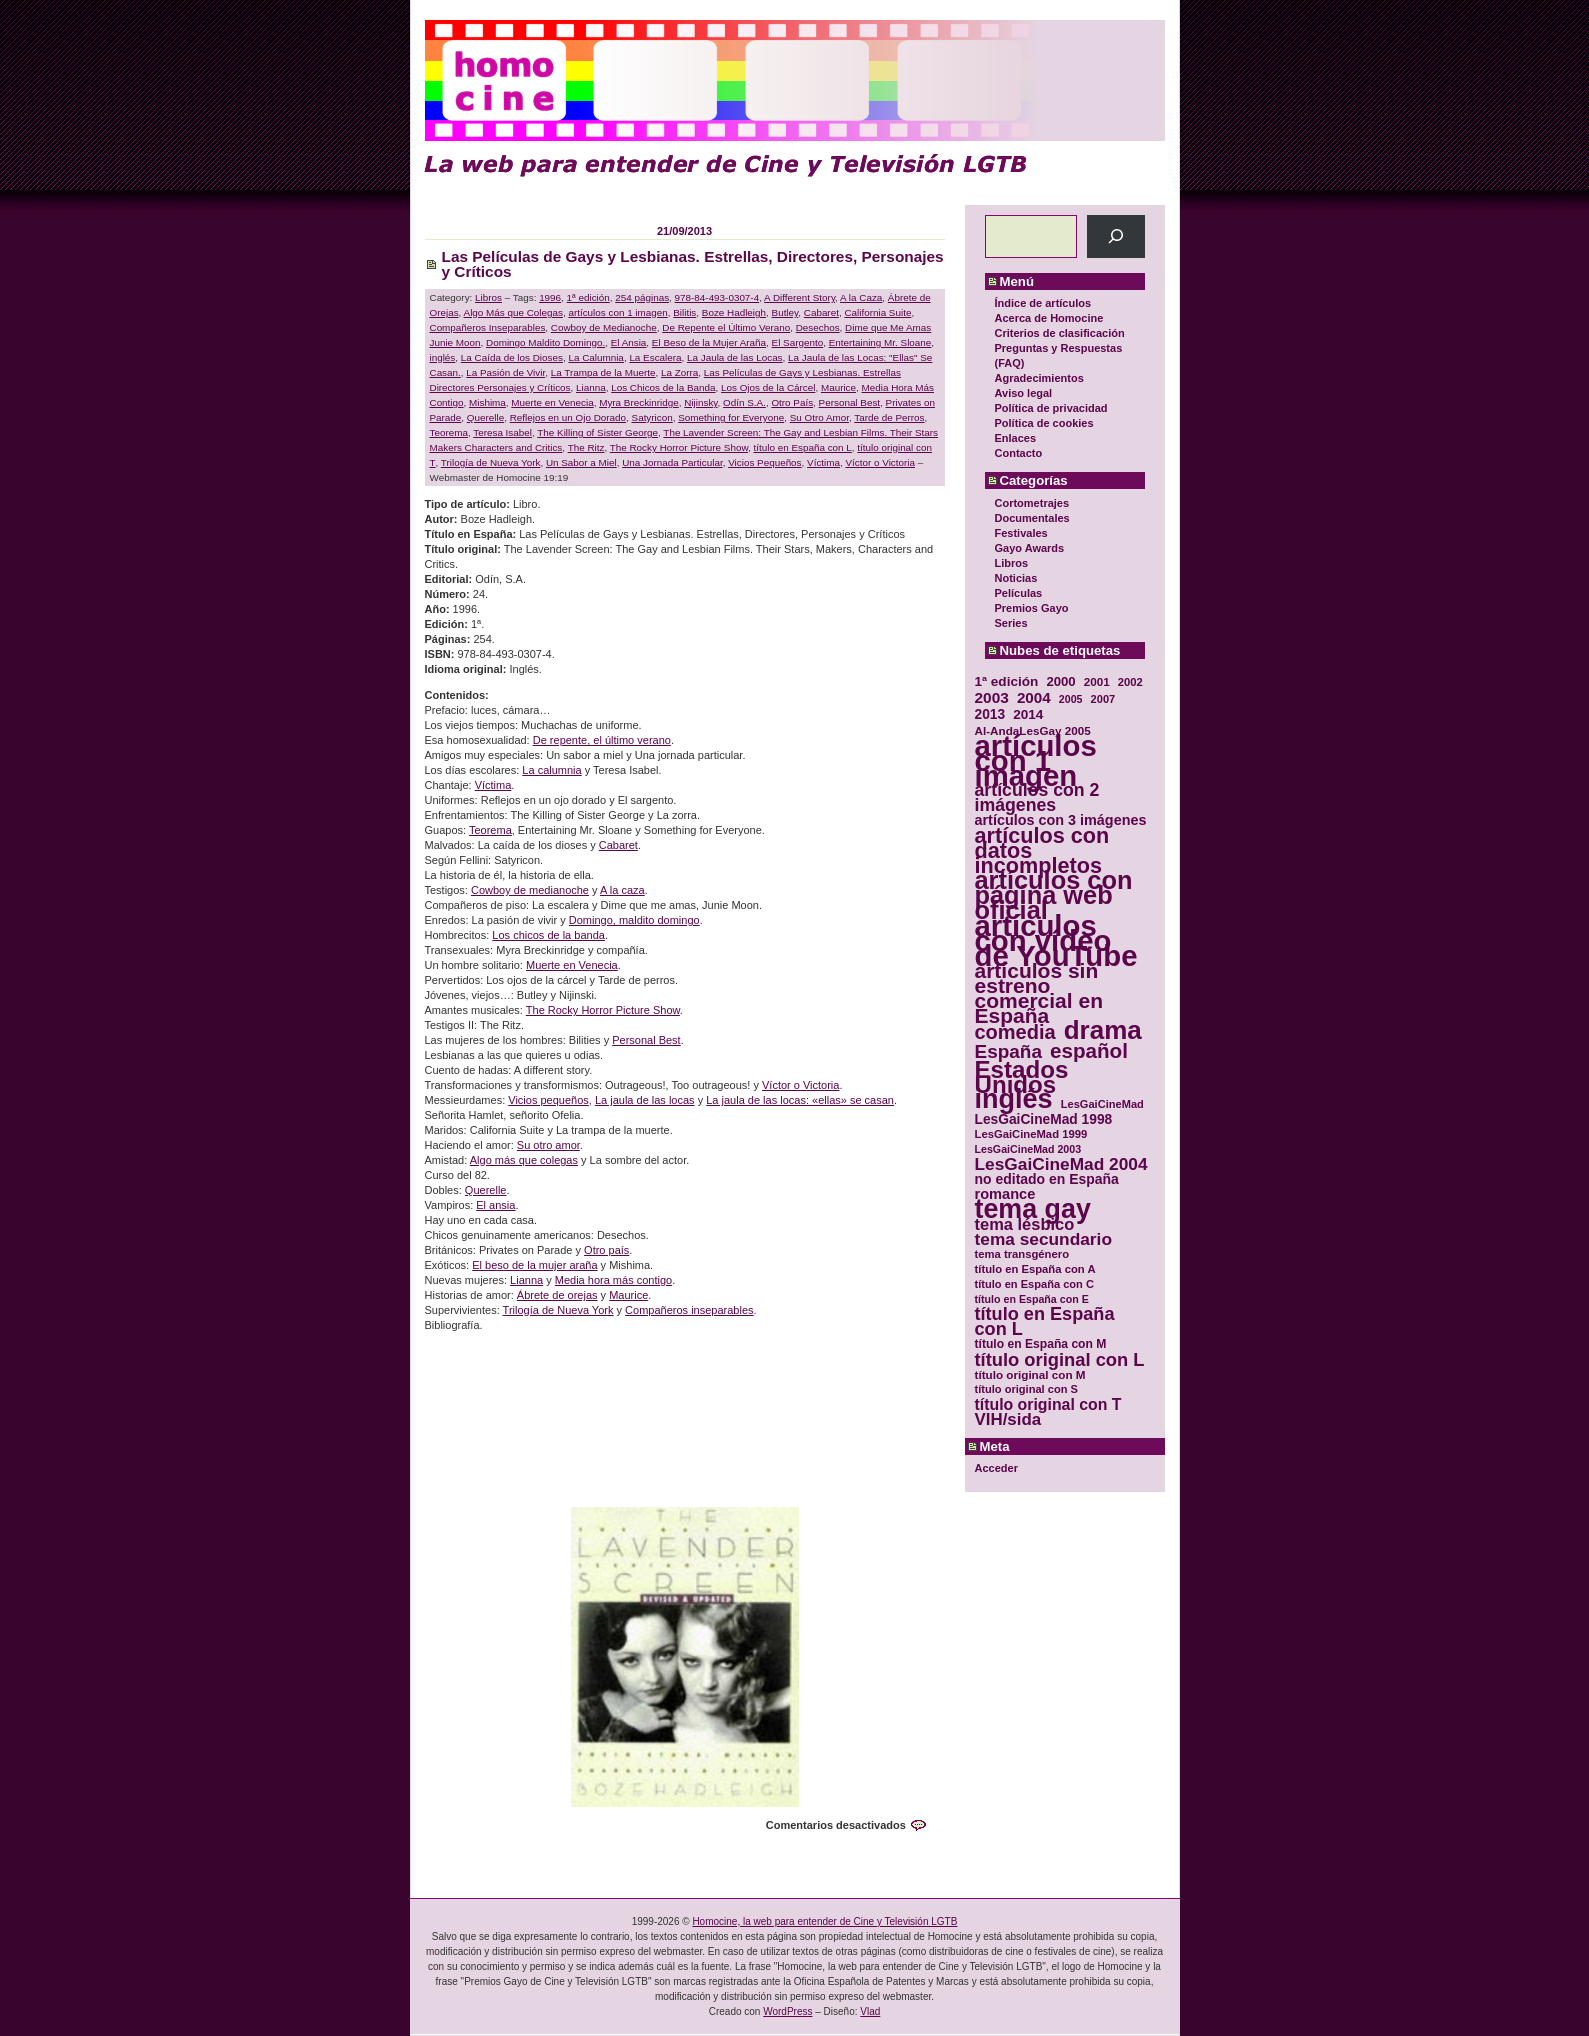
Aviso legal (1024, 393)
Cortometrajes (1032, 503)
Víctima (823, 462)
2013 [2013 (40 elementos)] (990, 714)
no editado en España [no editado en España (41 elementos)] (1047, 1179)
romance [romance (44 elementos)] (1005, 1194)
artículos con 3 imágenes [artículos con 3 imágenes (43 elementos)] (1061, 820)
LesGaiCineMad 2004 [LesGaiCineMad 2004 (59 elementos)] (1061, 1164)
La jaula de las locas (645, 1100)
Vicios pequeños (548, 1100)
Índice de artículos (1043, 303)
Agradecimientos (1039, 378)
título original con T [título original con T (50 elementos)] (1048, 1404)
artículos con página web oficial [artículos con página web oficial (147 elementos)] (1054, 895)
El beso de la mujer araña (534, 1265)
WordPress (787, 2011)
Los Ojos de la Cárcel (768, 387)
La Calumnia (595, 357)
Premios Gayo (1032, 608)
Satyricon (652, 417)
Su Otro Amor (819, 417)
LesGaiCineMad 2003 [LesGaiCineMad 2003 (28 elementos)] (1028, 1149)
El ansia (495, 1205)
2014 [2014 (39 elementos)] (1028, 714)
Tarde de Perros (889, 417)
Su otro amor (548, 1145)
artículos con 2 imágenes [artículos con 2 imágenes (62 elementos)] (1037, 798)
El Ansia (629, 342)
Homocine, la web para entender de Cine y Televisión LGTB (824, 1921)
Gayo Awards (1030, 548)
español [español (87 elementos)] (1089, 1050)
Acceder (996, 1468)
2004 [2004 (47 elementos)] (1034, 697)
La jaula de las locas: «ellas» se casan (800, 1100)
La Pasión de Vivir (505, 372)
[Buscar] (1115, 236)
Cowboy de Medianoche (604, 327)
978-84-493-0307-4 (717, 297)
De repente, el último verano (602, 740)
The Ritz (586, 447)
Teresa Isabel (502, 432)
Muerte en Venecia (552, 402)
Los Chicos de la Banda (663, 387)
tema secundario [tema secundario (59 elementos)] (1043, 1239)
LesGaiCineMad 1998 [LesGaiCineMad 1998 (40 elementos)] (1044, 1119)
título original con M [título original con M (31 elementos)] (1030, 1374)
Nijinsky (700, 402)
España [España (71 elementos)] (1008, 1051)
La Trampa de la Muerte (603, 372)
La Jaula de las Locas (735, 357)
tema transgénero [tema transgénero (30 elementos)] (1022, 1254)
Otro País (792, 402)
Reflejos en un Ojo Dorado (568, 417)
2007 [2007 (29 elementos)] (1103, 699)
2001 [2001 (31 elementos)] (1097, 681)
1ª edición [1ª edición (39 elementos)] (1007, 681)
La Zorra (679, 372)
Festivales (1021, 533)
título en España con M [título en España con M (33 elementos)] (1041, 1344)
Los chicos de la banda (548, 935)
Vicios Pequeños (764, 462)
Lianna (591, 387)
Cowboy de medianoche (530, 890)
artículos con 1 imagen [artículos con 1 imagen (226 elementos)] (1036, 760)
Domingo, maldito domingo (634, 920)
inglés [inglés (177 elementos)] (1014, 1099)
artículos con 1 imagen (617, 312)
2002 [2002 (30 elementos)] (1130, 682)
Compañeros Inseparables (488, 327)
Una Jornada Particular (672, 462)
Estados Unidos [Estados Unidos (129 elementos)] (1022, 1077)
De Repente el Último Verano (726, 327)
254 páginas (642, 297)
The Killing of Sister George (597, 432)
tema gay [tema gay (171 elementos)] (1033, 1209)
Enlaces (1016, 438)
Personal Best (849, 402)
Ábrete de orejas (557, 1295)
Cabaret (821, 312)
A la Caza (861, 297)
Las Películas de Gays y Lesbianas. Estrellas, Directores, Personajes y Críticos (693, 264)
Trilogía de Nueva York (491, 462)
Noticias (1016, 578)
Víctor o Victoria (881, 462)
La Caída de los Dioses (512, 357)
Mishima (487, 402)
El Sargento (798, 342)
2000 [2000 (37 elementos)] (1060, 681)
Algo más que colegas (524, 1160)
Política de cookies (1044, 423)
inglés (443, 357)
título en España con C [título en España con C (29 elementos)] (1034, 1284)
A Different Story (799, 297)
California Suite (877, 312)
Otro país (606, 1250)
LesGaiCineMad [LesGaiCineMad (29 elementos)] (1102, 1104)
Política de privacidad (1051, 408)
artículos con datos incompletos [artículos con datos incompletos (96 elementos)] (1042, 850)
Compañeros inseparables (689, 1310)
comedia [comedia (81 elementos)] (1015, 1032)
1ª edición (588, 297)
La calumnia (551, 770)
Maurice (838, 387)
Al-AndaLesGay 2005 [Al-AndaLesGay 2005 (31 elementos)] (1033, 730)
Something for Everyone (731, 417)
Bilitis (684, 312)
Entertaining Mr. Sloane (880, 342)
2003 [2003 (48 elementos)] (992, 697)
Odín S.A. (744, 402)
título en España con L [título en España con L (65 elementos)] (1045, 1322)
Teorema (449, 432)
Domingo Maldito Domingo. (545, 342)
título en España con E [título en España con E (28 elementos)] (1032, 1299)
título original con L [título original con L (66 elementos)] (1060, 1359)
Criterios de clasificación (1060, 333)
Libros (1012, 563)
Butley (785, 312)
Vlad (870, 2011)
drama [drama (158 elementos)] (1103, 1030)
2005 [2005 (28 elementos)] (1071, 699)
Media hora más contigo (613, 1280)
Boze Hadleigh (734, 312)
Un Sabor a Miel (581, 462)
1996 (550, 297)
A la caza (622, 890)
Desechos (818, 327)
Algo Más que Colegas (513, 312)
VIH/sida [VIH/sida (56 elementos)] (1008, 1419)
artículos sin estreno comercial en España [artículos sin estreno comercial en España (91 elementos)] (1039, 993)
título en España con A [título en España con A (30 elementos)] (1035, 1269)
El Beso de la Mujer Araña (709, 342)
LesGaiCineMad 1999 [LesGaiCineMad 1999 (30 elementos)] (1031, 1134)
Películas (1019, 593)
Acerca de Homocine (1049, 318)
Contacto (1019, 453)
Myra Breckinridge (639, 402)
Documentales (1032, 518)
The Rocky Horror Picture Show (679, 447)
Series (1011, 623)
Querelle (485, 417)
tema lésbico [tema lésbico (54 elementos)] (1025, 1224)
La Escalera (655, 357)
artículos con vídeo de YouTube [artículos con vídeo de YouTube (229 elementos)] (1056, 940)
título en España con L (803, 447)
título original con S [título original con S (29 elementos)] (1026, 1389)
